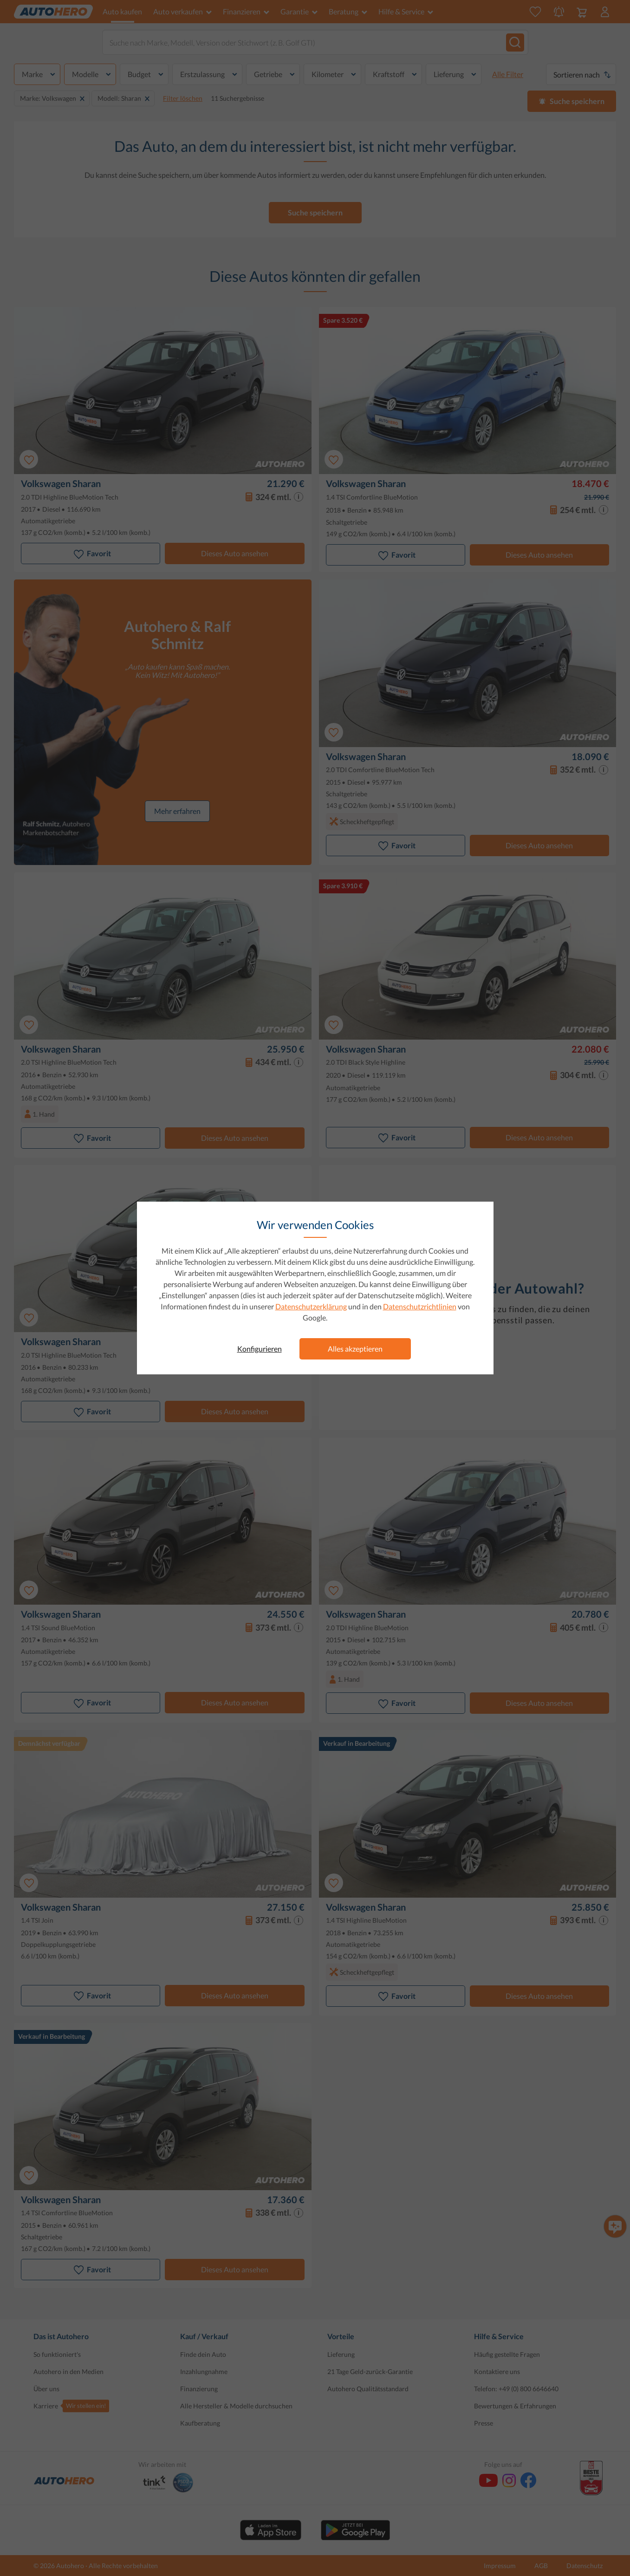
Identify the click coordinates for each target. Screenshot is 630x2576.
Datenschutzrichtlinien (419, 1306)
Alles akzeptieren (355, 1348)
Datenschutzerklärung (311, 1306)
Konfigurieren (259, 1348)
